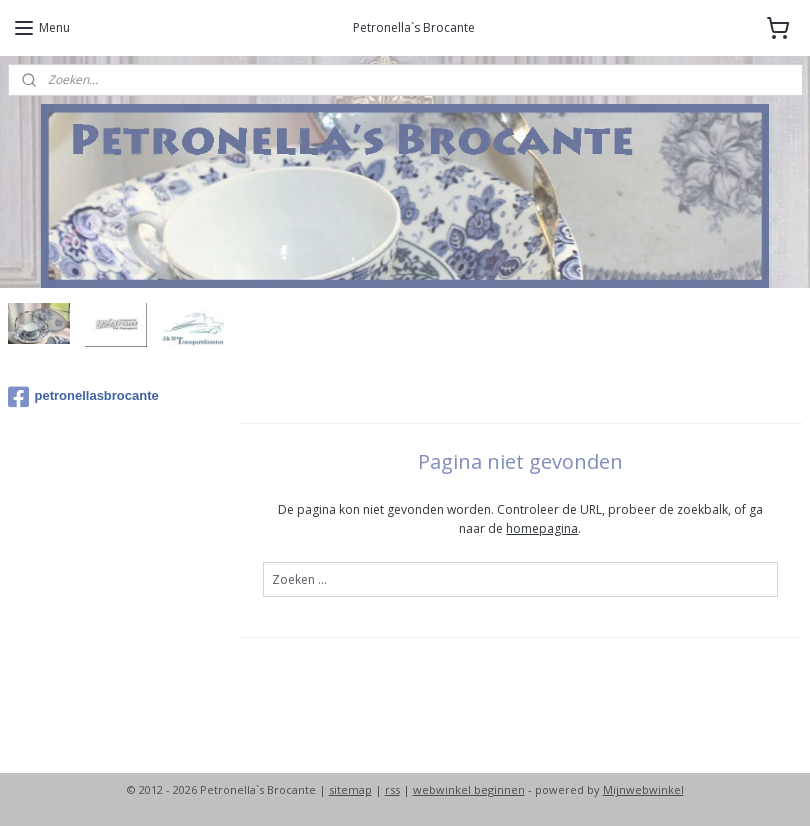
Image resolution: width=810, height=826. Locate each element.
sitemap (350, 789)
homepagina (543, 528)
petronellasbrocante (83, 397)
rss (392, 789)
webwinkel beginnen (469, 789)
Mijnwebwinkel (643, 789)
